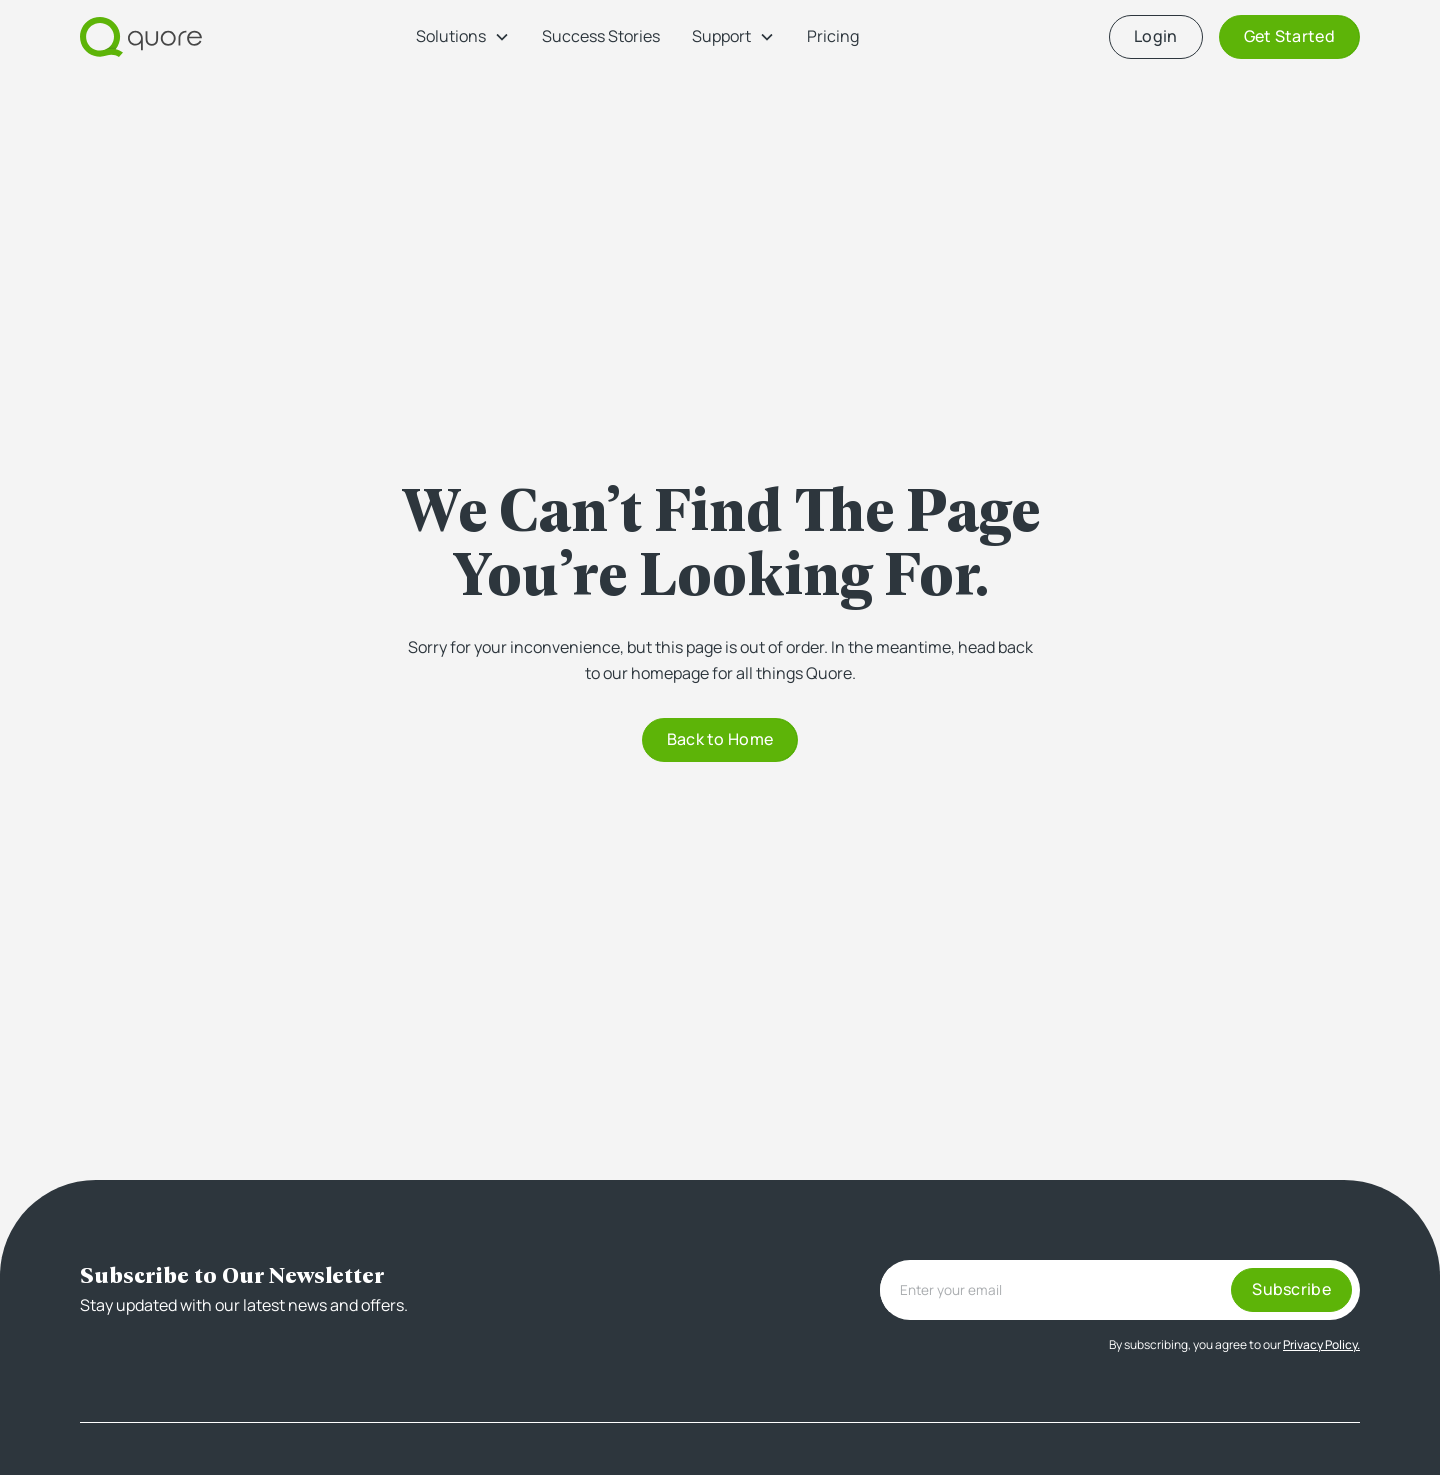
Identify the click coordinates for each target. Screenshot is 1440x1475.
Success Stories (601, 36)
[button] (463, 37)
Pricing (833, 36)
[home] (141, 37)
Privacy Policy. (1321, 1344)
